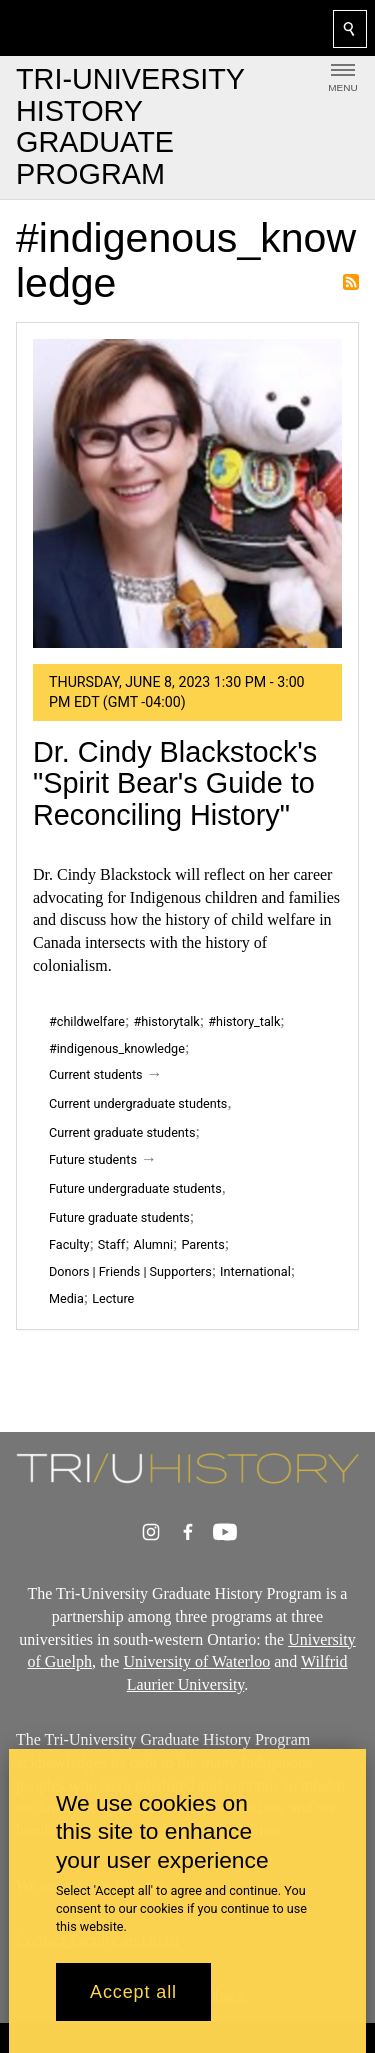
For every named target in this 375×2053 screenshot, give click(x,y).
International (255, 1271)
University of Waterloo (196, 1661)
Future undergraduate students (135, 1188)
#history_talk (244, 1021)
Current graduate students (122, 1132)
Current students (96, 1074)
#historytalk (166, 1021)
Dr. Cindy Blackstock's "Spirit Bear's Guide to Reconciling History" (175, 783)
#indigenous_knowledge (117, 1048)
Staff (111, 1244)
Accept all (133, 1992)
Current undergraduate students (138, 1103)
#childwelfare (87, 1021)
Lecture (113, 1298)
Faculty (69, 1244)
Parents (202, 1244)
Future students (93, 1159)
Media (66, 1298)
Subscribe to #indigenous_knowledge (351, 282)
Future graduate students (119, 1217)
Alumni (153, 1244)
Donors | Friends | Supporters (130, 1271)
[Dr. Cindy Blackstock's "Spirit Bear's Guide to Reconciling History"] (187, 493)
